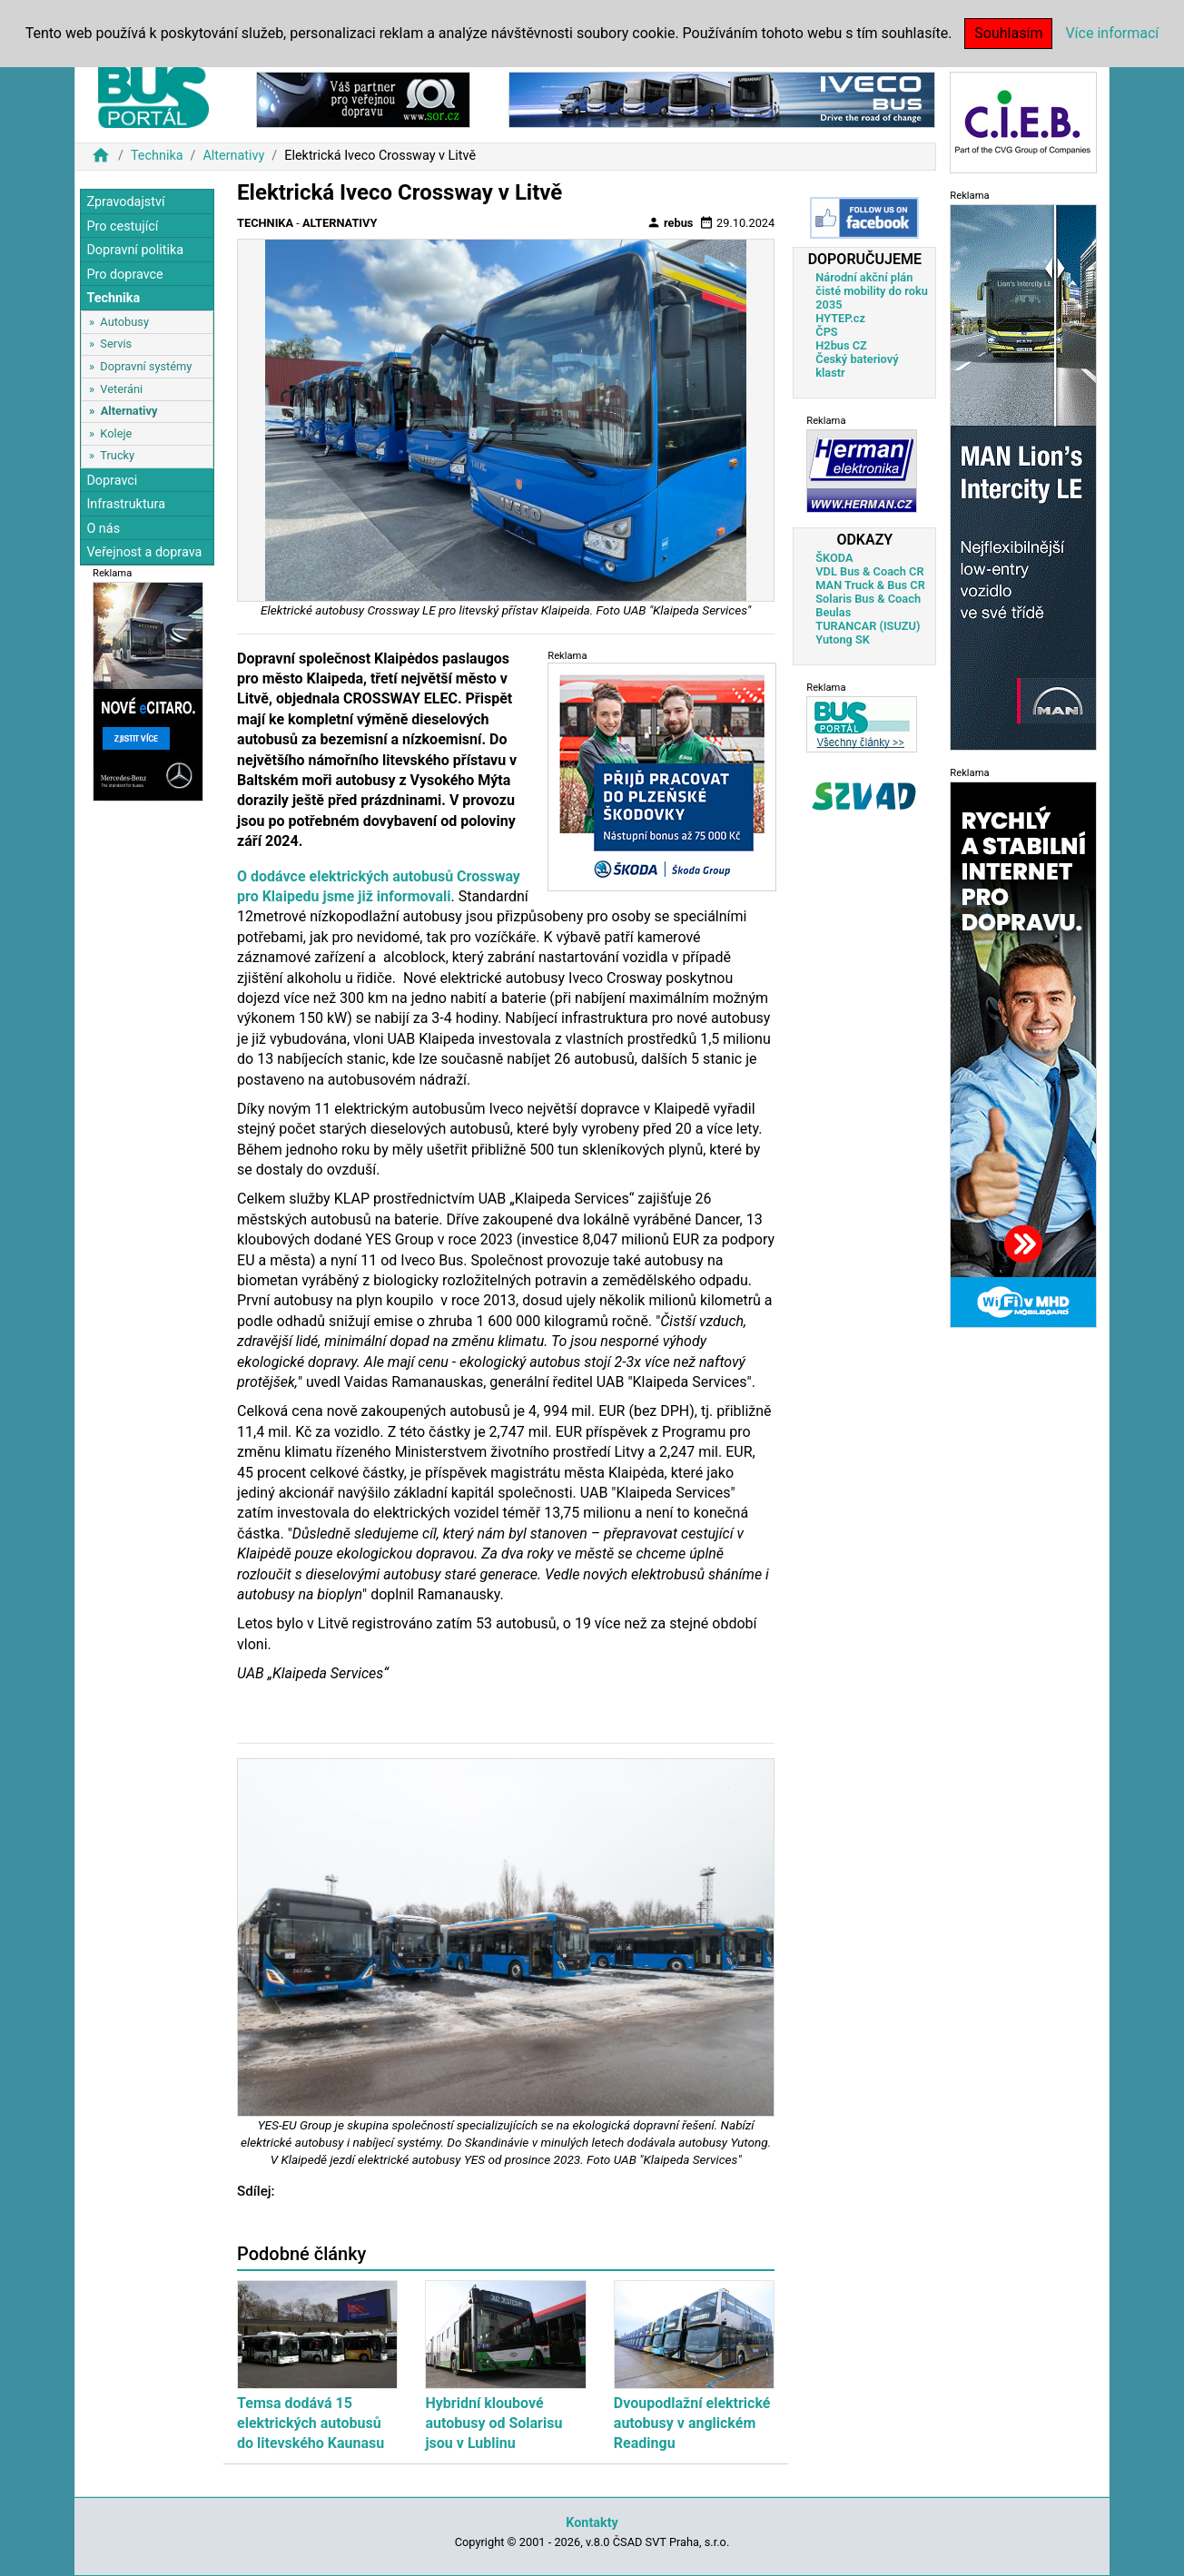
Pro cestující (122, 226)
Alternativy (233, 155)
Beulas (833, 612)
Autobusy (124, 322)
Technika (157, 155)
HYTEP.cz (840, 318)
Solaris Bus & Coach (868, 598)
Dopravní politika (134, 250)
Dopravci (111, 480)
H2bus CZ (841, 345)
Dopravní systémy (146, 366)
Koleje (116, 433)
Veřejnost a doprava (144, 552)
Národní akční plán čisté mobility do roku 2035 (871, 290)
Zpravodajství (125, 202)
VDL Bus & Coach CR (869, 571)
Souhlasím (1008, 33)
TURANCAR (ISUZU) (867, 626)
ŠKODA (834, 558)
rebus (670, 222)
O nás (103, 528)
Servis (116, 343)
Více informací (1112, 33)
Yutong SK (842, 639)
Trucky (117, 455)
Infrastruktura (125, 504)
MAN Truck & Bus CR (870, 585)
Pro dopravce (124, 274)
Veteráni (121, 389)
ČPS (826, 332)
